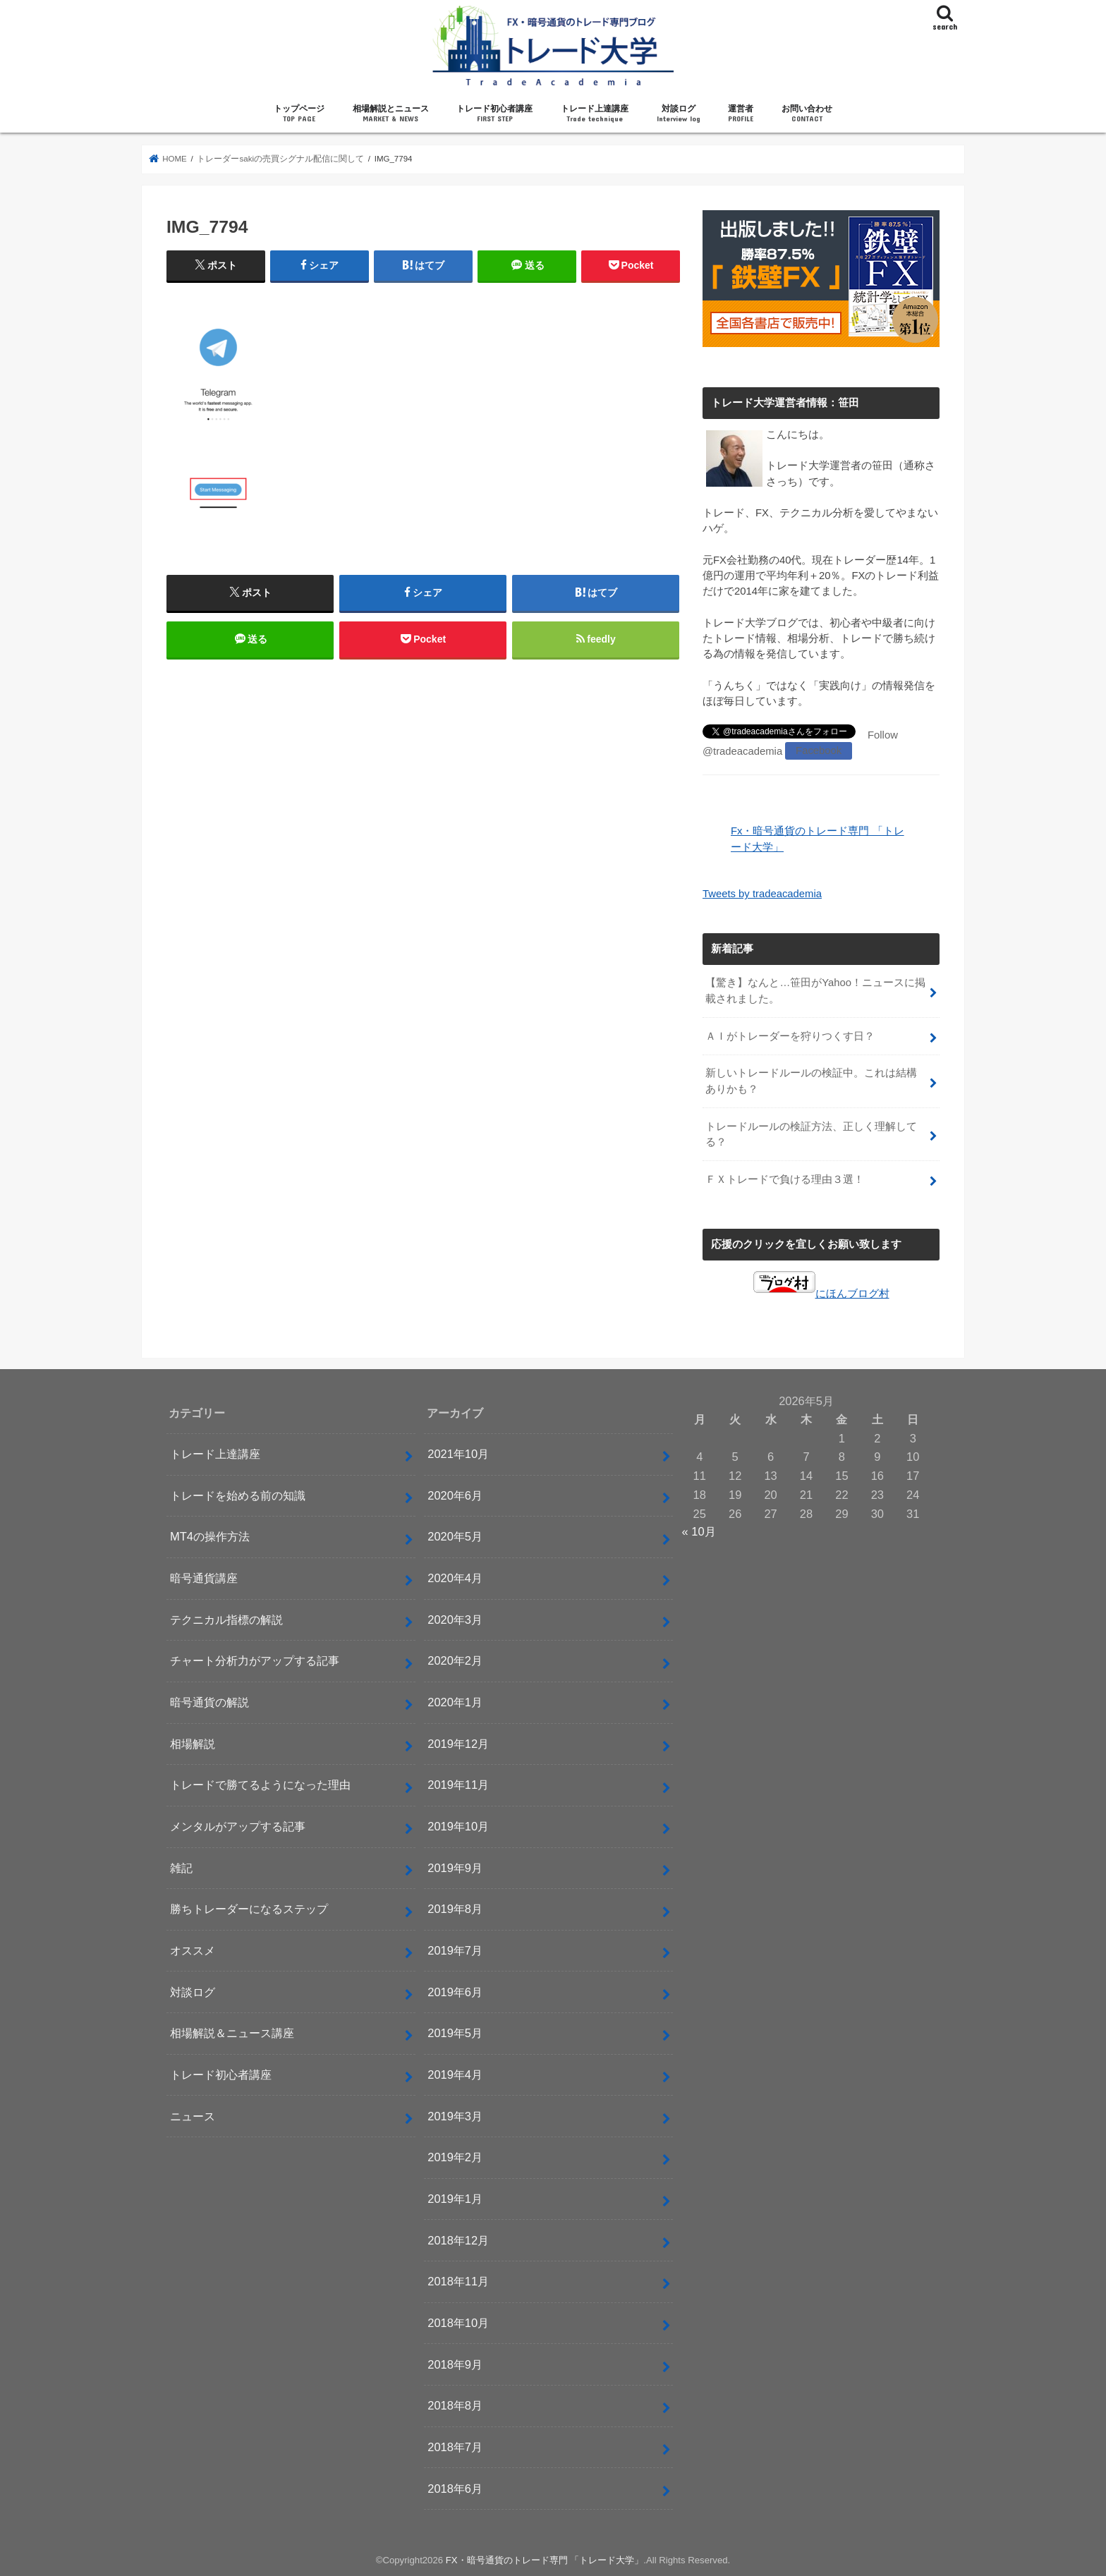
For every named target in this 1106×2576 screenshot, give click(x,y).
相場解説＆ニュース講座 (232, 2032)
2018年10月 (458, 2321)
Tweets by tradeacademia (762, 893)
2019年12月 (458, 1742)
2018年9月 (454, 2363)
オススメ (192, 1949)
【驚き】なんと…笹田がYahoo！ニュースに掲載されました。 (815, 990)
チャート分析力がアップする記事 (254, 1659)
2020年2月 (454, 1659)
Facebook (818, 750)
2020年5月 (454, 1535)
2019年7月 (454, 1949)
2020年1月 (454, 1701)
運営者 (740, 114)
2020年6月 (454, 1494)
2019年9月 (454, 1866)
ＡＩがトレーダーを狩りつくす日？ (790, 1035)
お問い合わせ (807, 114)
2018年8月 (454, 2404)
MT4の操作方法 (210, 1535)
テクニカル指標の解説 (226, 1618)
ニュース (192, 2114)
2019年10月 (458, 1825)
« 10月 (699, 1530)
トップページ (299, 114)
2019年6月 (454, 1990)
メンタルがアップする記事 (237, 1825)
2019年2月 (454, 2156)
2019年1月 (454, 2198)
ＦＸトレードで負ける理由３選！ (784, 1178)
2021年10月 (458, 1453)
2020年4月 (454, 1577)
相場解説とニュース (391, 114)
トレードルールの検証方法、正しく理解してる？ (811, 1133)
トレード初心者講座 (494, 114)
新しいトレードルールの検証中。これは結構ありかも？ (811, 1080)
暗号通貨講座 (204, 1577)
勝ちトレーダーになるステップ (249, 1908)
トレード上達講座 (594, 114)
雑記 (181, 1866)
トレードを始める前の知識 (237, 1494)
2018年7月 (454, 2445)
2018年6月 (454, 2487)
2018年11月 (458, 2280)
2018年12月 (458, 2238)
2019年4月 (454, 2073)
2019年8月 (454, 1908)
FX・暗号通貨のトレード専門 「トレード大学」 (545, 2559)
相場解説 (192, 1742)
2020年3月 (454, 1618)
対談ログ (678, 114)
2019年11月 (458, 1784)
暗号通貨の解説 (209, 1701)
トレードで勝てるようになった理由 (260, 1784)
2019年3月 (454, 2114)
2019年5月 (454, 2032)
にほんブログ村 (821, 1292)
